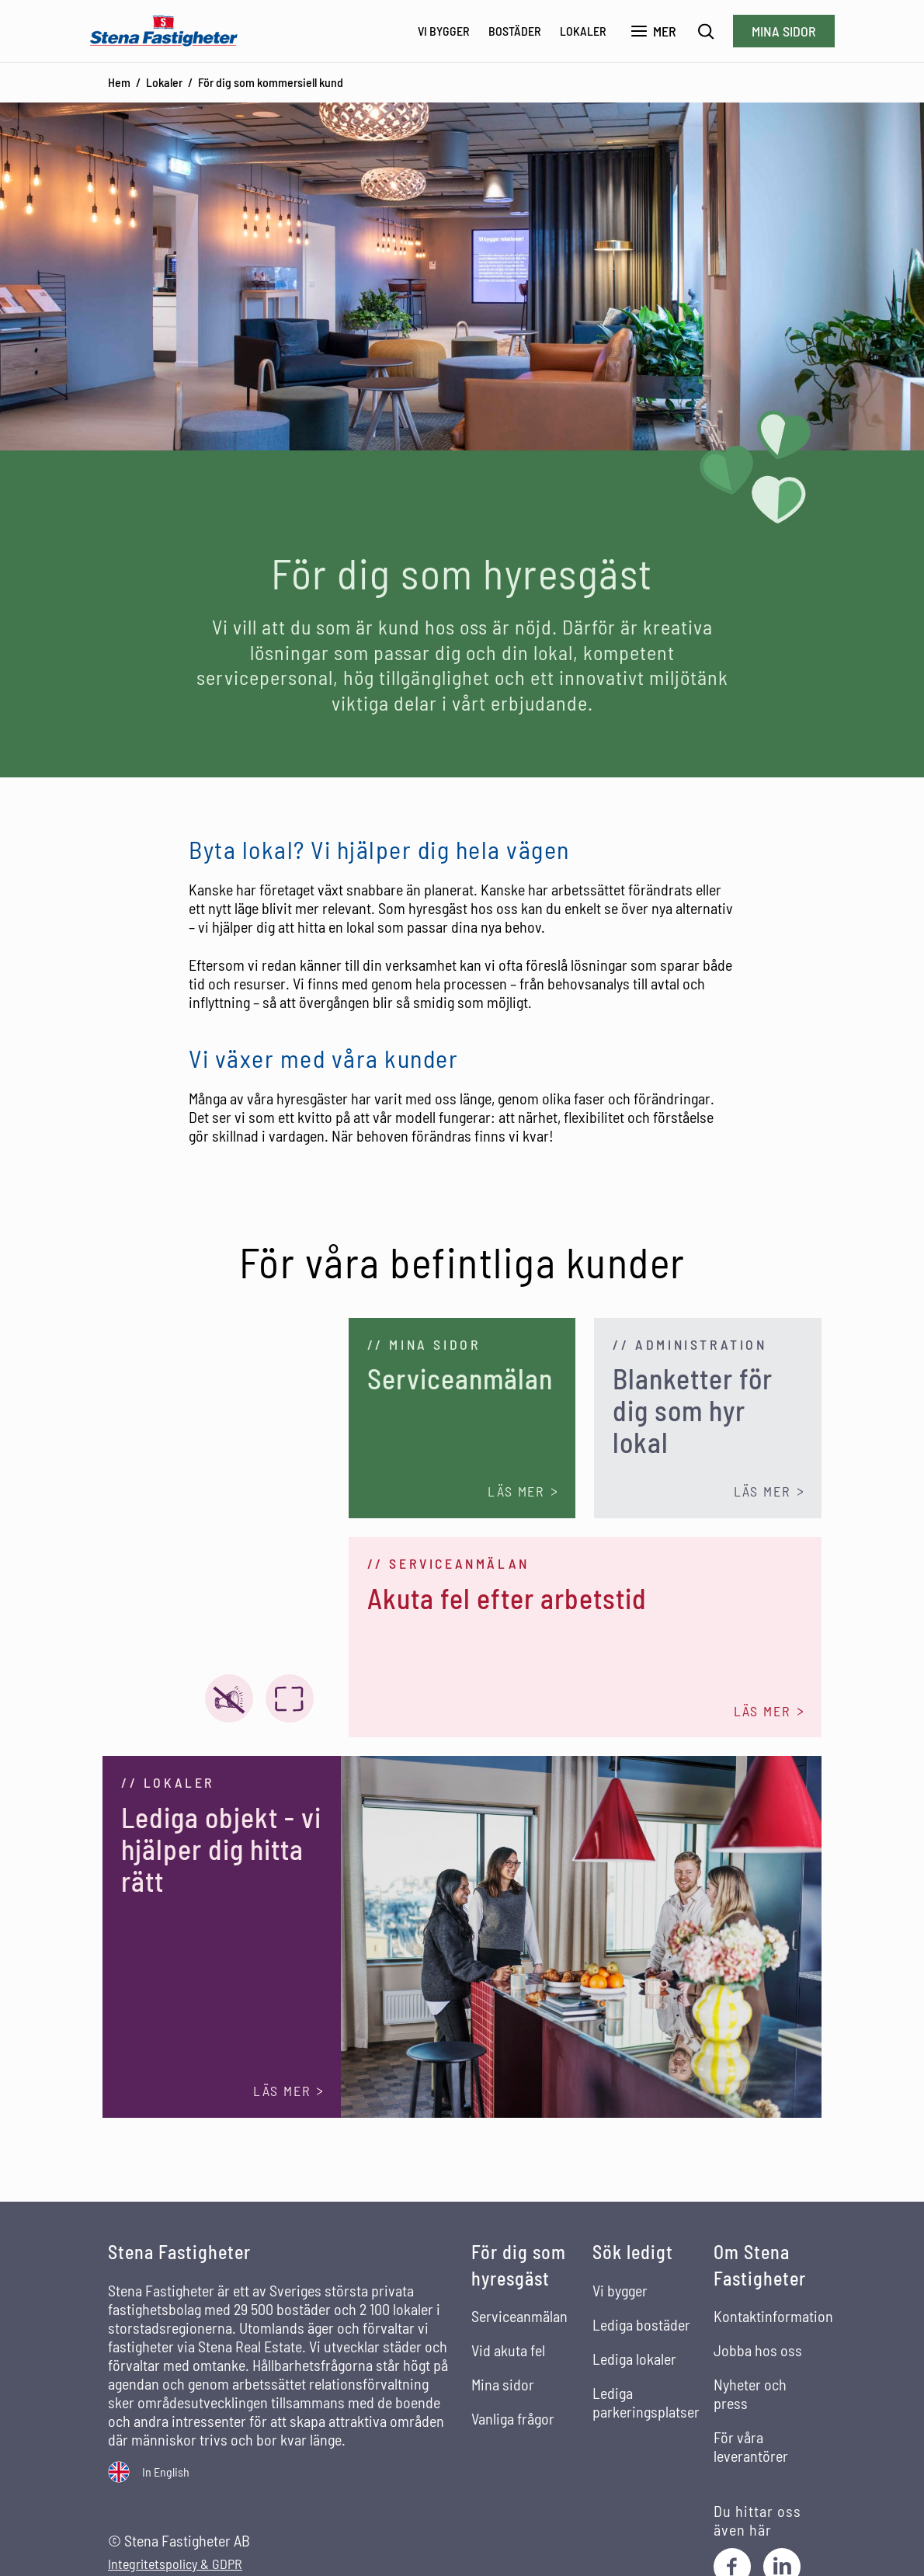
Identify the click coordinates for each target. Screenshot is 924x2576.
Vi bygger (444, 30)
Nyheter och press (750, 2393)
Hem (119, 82)
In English (165, 2471)
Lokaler (583, 30)
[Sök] (706, 31)
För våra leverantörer (751, 2446)
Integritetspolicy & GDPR (175, 2564)
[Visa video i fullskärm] (290, 1698)
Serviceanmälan (519, 2316)
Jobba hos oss (758, 2350)
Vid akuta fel (508, 2350)
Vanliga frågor (512, 2418)
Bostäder (514, 30)
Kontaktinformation (773, 2316)
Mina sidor (784, 31)
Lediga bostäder (641, 2324)
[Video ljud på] (229, 1698)
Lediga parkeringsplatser (646, 2402)
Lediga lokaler (634, 2358)
